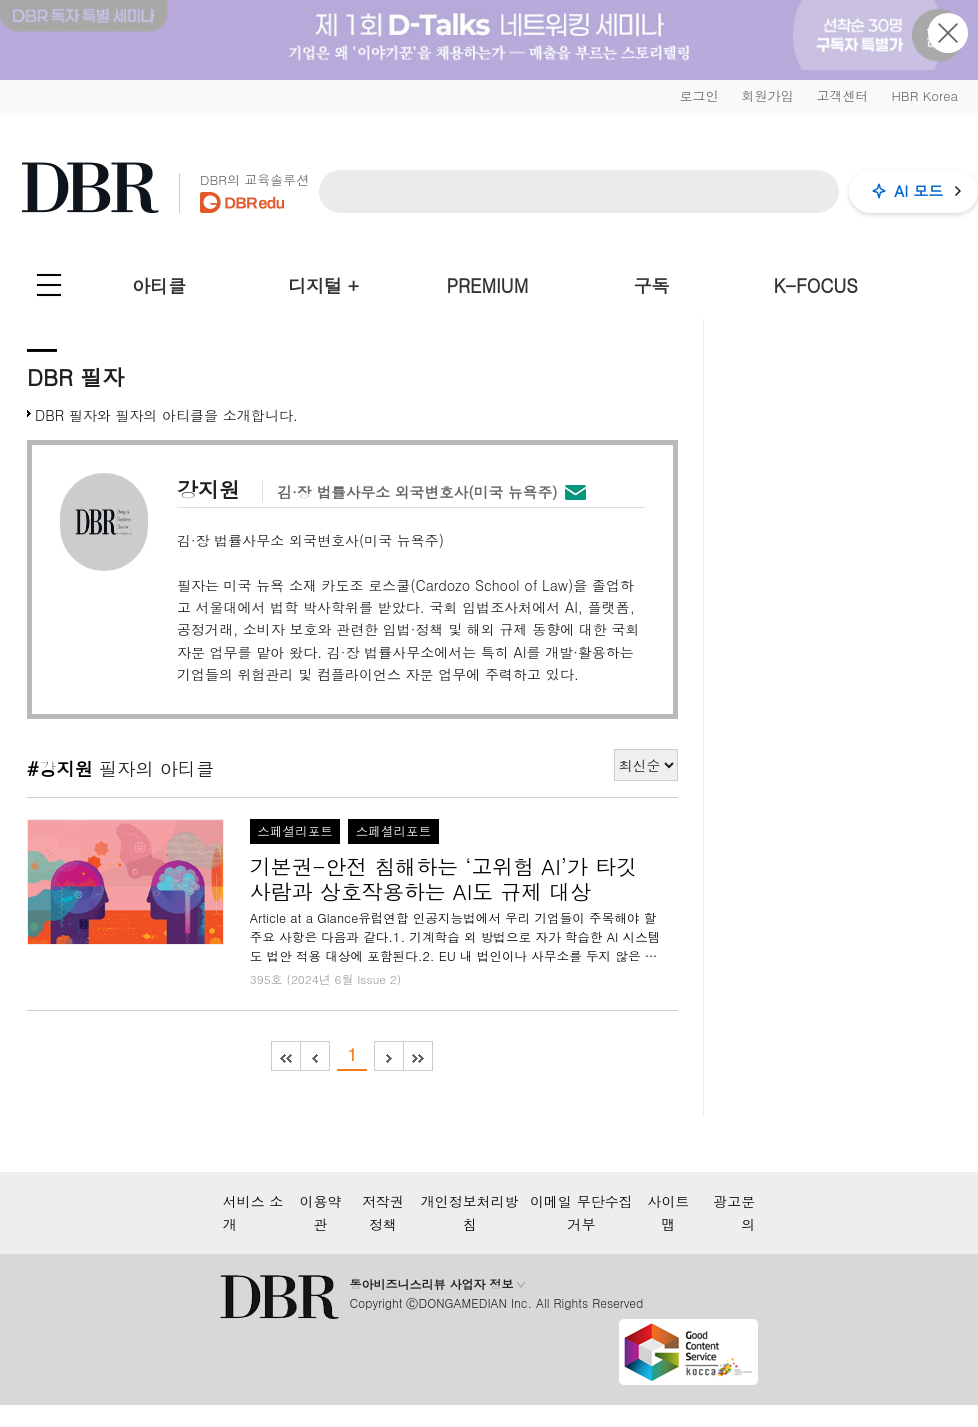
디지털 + (323, 285)
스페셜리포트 (295, 831)
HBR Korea (924, 95)
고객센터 (842, 95)
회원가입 (767, 95)
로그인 (698, 95)
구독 (651, 285)
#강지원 (60, 768)
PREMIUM (488, 285)
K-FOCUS (816, 285)
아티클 (159, 285)
